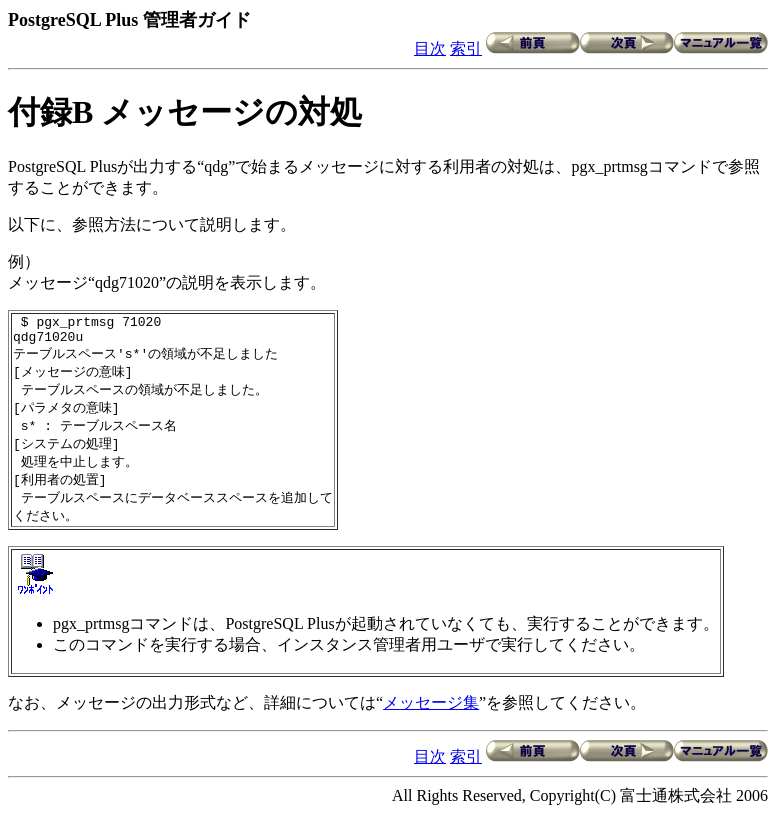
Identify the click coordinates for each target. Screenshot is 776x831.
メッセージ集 (431, 718)
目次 (430, 48)
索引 (466, 48)
